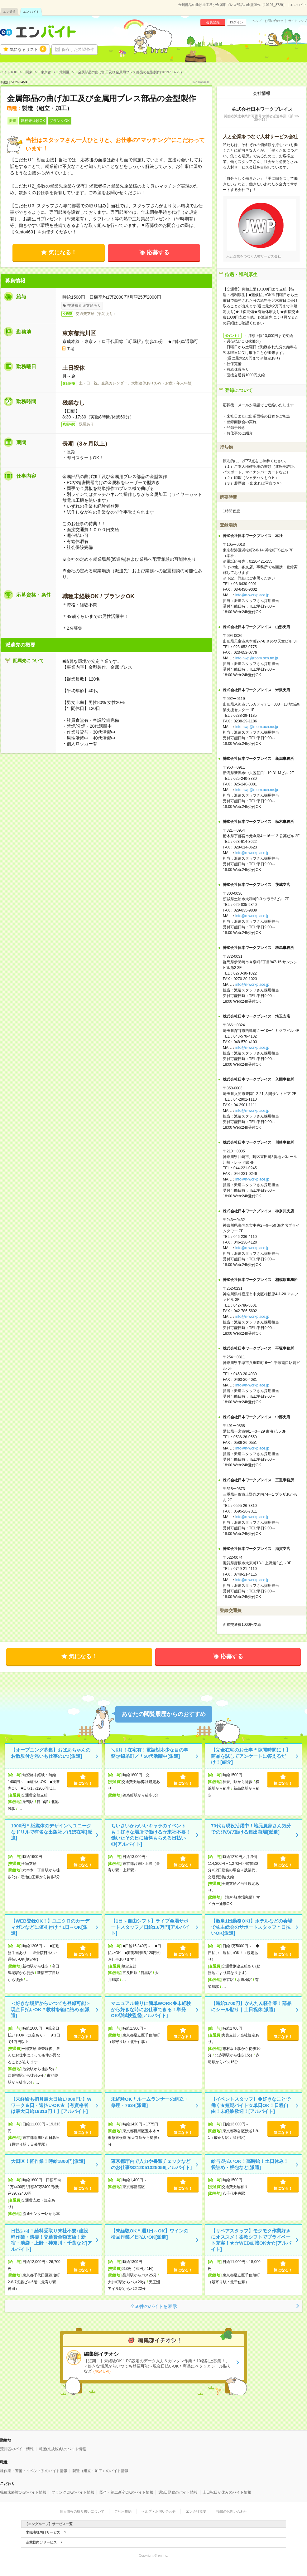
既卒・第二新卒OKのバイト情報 (126, 2492)
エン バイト (31, 11)
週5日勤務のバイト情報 (178, 2492)
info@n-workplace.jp (252, 595)
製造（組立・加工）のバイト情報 (100, 2471)
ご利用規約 (123, 2511)
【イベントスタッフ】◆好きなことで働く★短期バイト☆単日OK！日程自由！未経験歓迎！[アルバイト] (250, 2105)
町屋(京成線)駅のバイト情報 (62, 2449)
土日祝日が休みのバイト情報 (227, 2492)
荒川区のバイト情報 (17, 2449)
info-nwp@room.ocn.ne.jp (256, 658)
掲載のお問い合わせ (231, 2511)
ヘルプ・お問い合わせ (267, 20)
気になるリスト (28, 49)
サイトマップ (297, 20)
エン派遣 (9, 11)
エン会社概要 (196, 2511)
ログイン (236, 22)
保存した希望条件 (78, 49)
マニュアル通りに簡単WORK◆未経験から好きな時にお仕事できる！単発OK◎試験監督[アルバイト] (151, 2009)
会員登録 (213, 22)
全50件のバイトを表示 (153, 2306)
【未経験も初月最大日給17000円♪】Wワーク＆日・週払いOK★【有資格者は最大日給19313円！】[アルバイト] (51, 2105)
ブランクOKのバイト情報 (72, 2492)
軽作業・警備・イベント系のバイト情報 (33, 2471)
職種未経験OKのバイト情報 (23, 2492)
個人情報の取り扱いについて (82, 2511)
